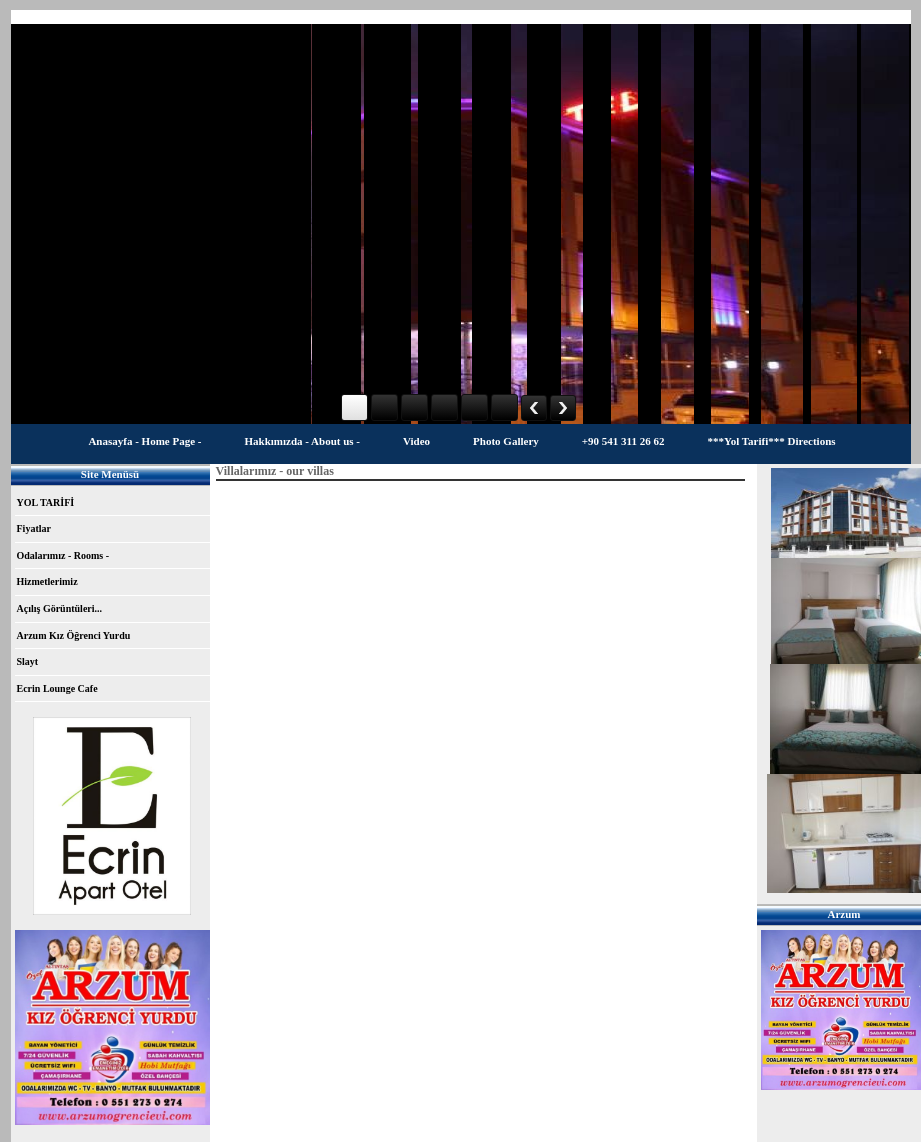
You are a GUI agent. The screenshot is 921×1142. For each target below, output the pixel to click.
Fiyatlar (34, 528)
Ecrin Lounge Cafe (57, 688)
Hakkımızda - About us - (302, 441)
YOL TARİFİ (46, 502)
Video (416, 441)
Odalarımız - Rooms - (63, 555)
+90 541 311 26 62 (623, 441)
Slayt (28, 661)
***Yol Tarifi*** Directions (771, 441)
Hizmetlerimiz (47, 581)
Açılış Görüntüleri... (60, 608)
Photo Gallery (506, 441)
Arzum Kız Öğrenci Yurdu (74, 635)
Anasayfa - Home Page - (144, 441)
